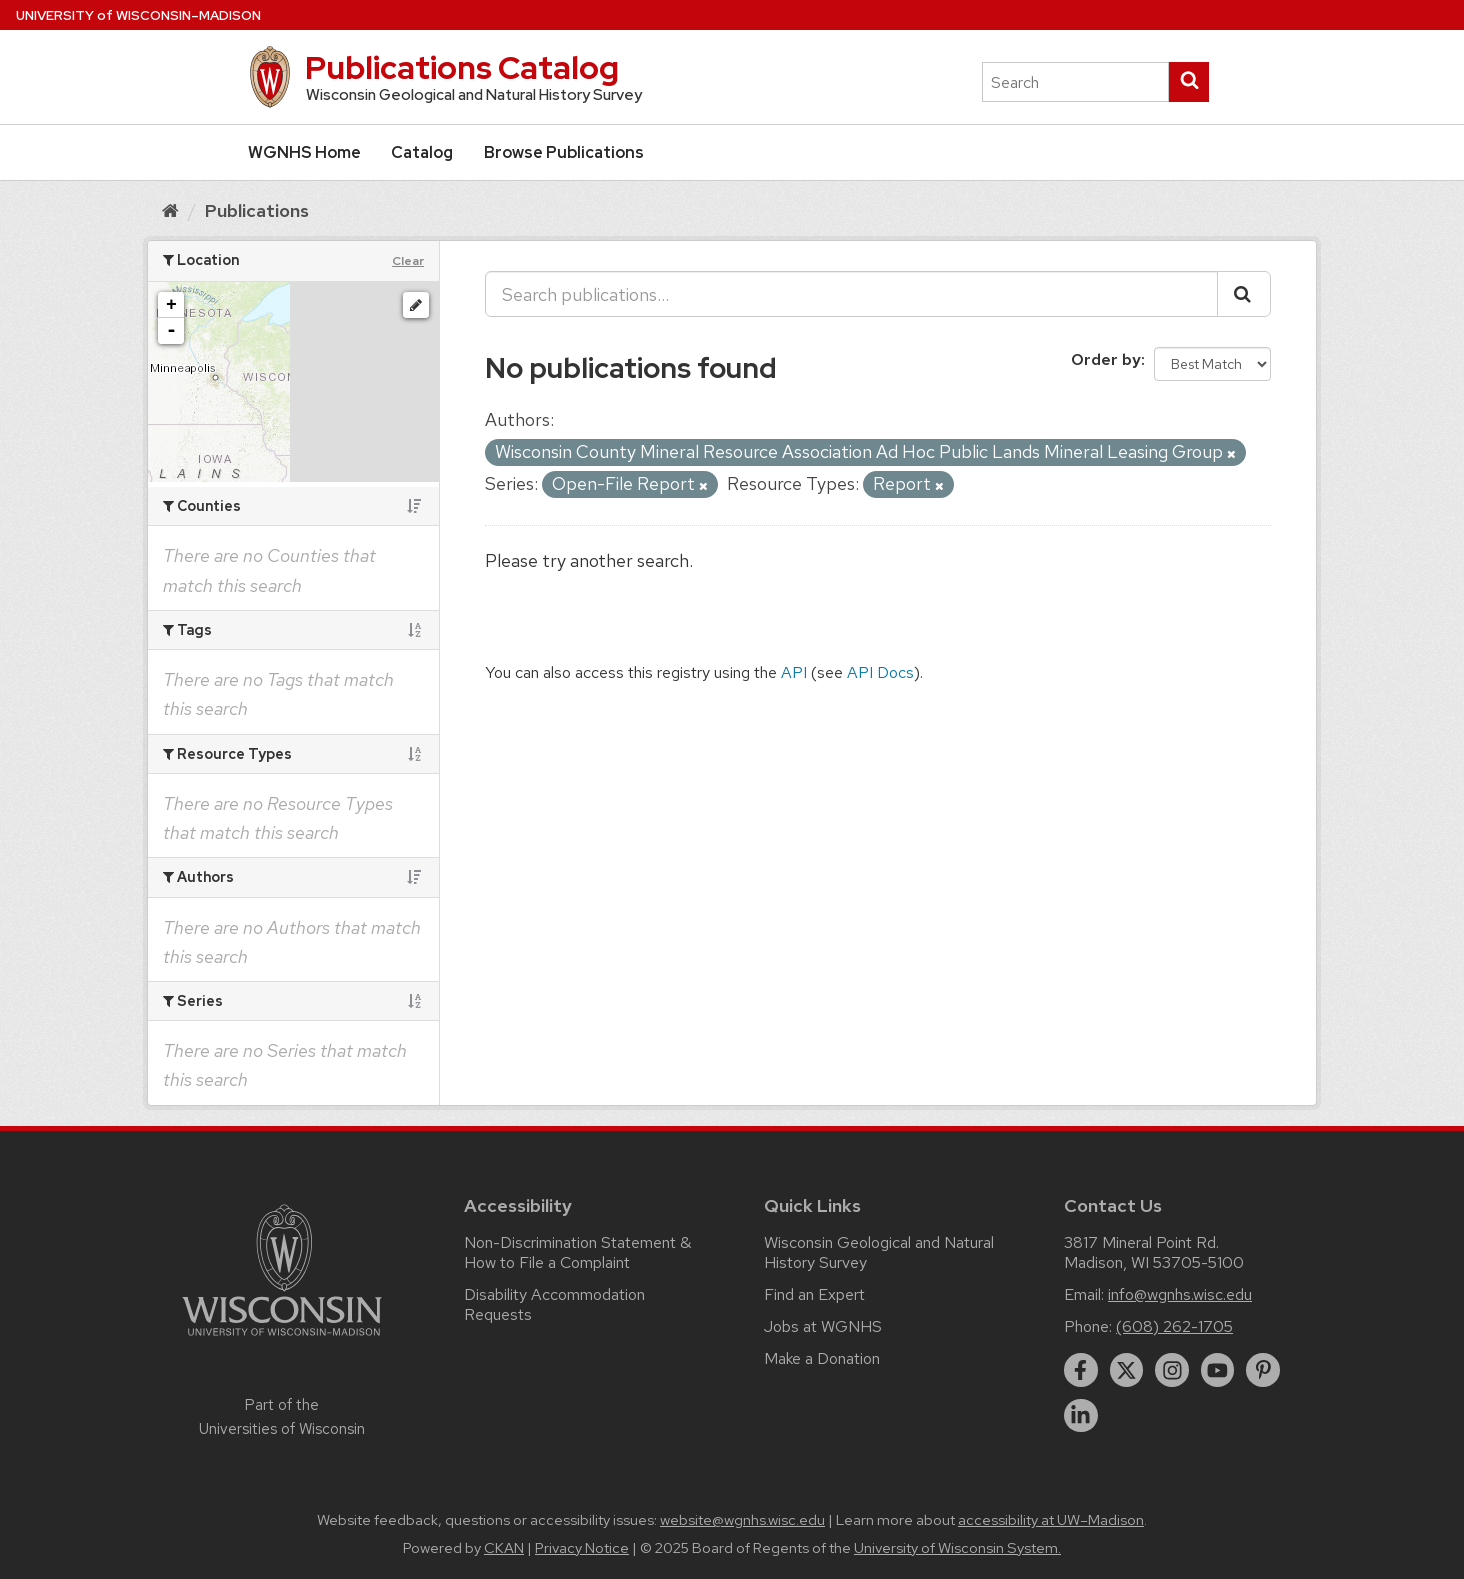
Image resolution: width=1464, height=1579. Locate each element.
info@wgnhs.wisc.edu (1180, 1294)
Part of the (282, 1417)
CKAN (504, 1548)
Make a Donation (822, 1358)
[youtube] (1218, 1370)
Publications (257, 210)
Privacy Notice (582, 1548)
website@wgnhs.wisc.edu (742, 1520)
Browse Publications (564, 152)
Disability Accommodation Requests (554, 1304)
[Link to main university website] (282, 1339)
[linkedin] (1081, 1416)
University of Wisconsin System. (957, 1548)
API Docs (880, 672)
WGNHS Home (304, 152)
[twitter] (1127, 1370)
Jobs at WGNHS (823, 1326)
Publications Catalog (462, 67)
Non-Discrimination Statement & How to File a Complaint (577, 1252)
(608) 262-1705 (1174, 1326)
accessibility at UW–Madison (1051, 1520)
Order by (1106, 359)
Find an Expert (814, 1294)
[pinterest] (1263, 1370)
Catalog (422, 152)
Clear (408, 261)
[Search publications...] (851, 294)
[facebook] (1081, 1370)
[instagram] (1172, 1370)
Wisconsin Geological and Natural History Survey (879, 1252)
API (794, 672)
